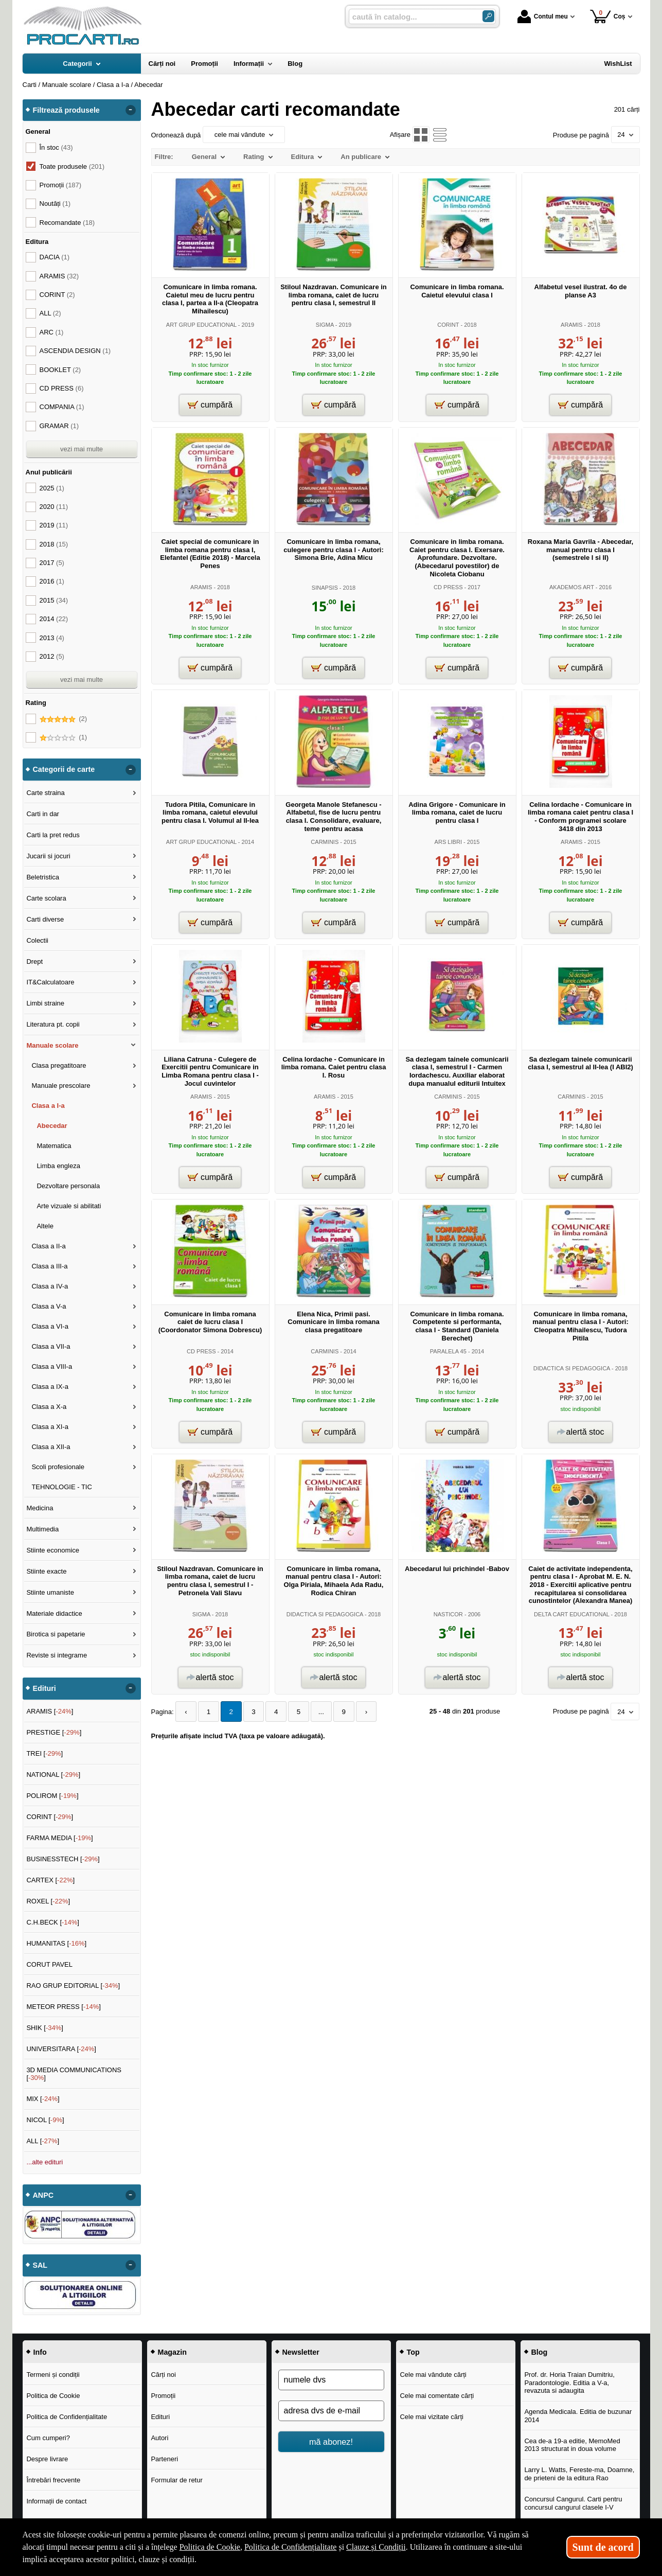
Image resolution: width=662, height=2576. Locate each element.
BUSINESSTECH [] (62, 1859)
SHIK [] (44, 2028)
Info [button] (40, 2352)
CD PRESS (448, 587)
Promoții (163, 2395)
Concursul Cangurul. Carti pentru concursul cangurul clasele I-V (573, 2503)
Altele (45, 1226)
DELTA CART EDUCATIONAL (572, 1614)
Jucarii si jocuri (48, 856)
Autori (159, 2438)
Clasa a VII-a (50, 1346)
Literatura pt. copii (52, 1024)
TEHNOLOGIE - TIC (61, 1487)
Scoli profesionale (57, 1467)
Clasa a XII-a (50, 1447)
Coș (607, 16)
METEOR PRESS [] (63, 2006)
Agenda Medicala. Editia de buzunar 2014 (578, 2416)
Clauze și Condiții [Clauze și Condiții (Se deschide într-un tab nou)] (376, 2547)
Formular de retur (176, 2480)
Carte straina (45, 793)
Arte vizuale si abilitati (69, 1206)
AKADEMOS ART (571, 587)
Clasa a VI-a (49, 1326)
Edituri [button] (44, 1688)
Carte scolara (46, 898)
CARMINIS (324, 842)
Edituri (160, 2417)
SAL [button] (40, 2265)
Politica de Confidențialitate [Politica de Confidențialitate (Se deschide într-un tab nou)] (290, 2547)
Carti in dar (42, 814)
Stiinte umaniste (50, 1592)
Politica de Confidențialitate (66, 2417)
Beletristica (42, 877)
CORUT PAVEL (49, 1964)
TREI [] (44, 1753)
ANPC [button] (43, 2195)
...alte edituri (44, 2162)
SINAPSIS (325, 588)
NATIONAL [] (53, 1774)
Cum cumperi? (48, 2438)
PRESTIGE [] (53, 1732)
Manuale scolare (52, 1045)
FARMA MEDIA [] (59, 1838)
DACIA (55, 257)
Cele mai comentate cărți (437, 2395)
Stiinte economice (52, 1550)
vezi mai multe (81, 449)
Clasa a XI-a (49, 1427)
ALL (50, 313)
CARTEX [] (50, 1880)
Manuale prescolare (60, 1085)
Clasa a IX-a (49, 1386)
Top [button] (413, 2352)
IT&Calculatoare (50, 982)
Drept (34, 961)
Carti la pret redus (52, 835)
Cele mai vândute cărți (433, 2374)
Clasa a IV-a (49, 1286)
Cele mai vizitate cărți (431, 2417)
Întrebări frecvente (53, 2480)
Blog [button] (539, 2352)
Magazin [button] (172, 2352)
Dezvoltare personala (68, 1186)
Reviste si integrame (56, 1655)
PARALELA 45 (448, 1351)
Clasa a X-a (48, 1406)
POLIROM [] (52, 1795)
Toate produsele (72, 166)
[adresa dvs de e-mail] (331, 2411)
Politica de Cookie (53, 2395)
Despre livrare (47, 2459)
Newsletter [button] (300, 2352)
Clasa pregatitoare (58, 1065)
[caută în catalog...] (411, 16)
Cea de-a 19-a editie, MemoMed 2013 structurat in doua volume (572, 2445)
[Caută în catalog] (488, 16)
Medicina (39, 1508)
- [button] (130, 110)
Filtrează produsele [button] (66, 110)
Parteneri (164, 2459)
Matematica (54, 1146)
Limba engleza (58, 1166)
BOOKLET (60, 370)
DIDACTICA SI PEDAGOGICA (571, 1368)
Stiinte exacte (46, 1571)
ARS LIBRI (448, 842)
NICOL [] (45, 2120)
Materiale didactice (54, 1613)
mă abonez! (331, 2441)
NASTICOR (448, 1614)
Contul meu (542, 16)
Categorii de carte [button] (64, 769)
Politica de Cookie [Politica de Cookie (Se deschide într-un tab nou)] (210, 2547)
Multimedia (42, 1529)
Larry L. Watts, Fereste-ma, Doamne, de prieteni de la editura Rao (579, 2474)
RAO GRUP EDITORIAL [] (73, 1985)
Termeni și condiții (52, 2374)
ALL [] (42, 2141)
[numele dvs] (331, 2380)
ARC (52, 332)
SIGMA (325, 325)
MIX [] (42, 2099)
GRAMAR (59, 426)
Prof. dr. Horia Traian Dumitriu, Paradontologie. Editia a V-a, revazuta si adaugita (569, 2382)
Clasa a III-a (49, 1266)
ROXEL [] (48, 1901)
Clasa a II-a (48, 1246)
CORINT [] (49, 1817)
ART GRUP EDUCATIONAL (201, 325)
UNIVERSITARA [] (61, 2049)
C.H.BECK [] (52, 1922)
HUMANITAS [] (56, 1943)
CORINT (448, 325)
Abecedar (52, 1126)
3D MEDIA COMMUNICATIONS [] (73, 2074)
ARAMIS (571, 325)
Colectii (37, 940)
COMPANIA (62, 407)
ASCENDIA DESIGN (75, 351)
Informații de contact (56, 2501)
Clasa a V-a (48, 1306)
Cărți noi (163, 2374)
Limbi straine (45, 1003)
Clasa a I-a (47, 1105)
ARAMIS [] (49, 1711)
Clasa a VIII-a (51, 1366)
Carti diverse (45, 919)
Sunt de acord (603, 2547)
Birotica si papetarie (55, 1634)
